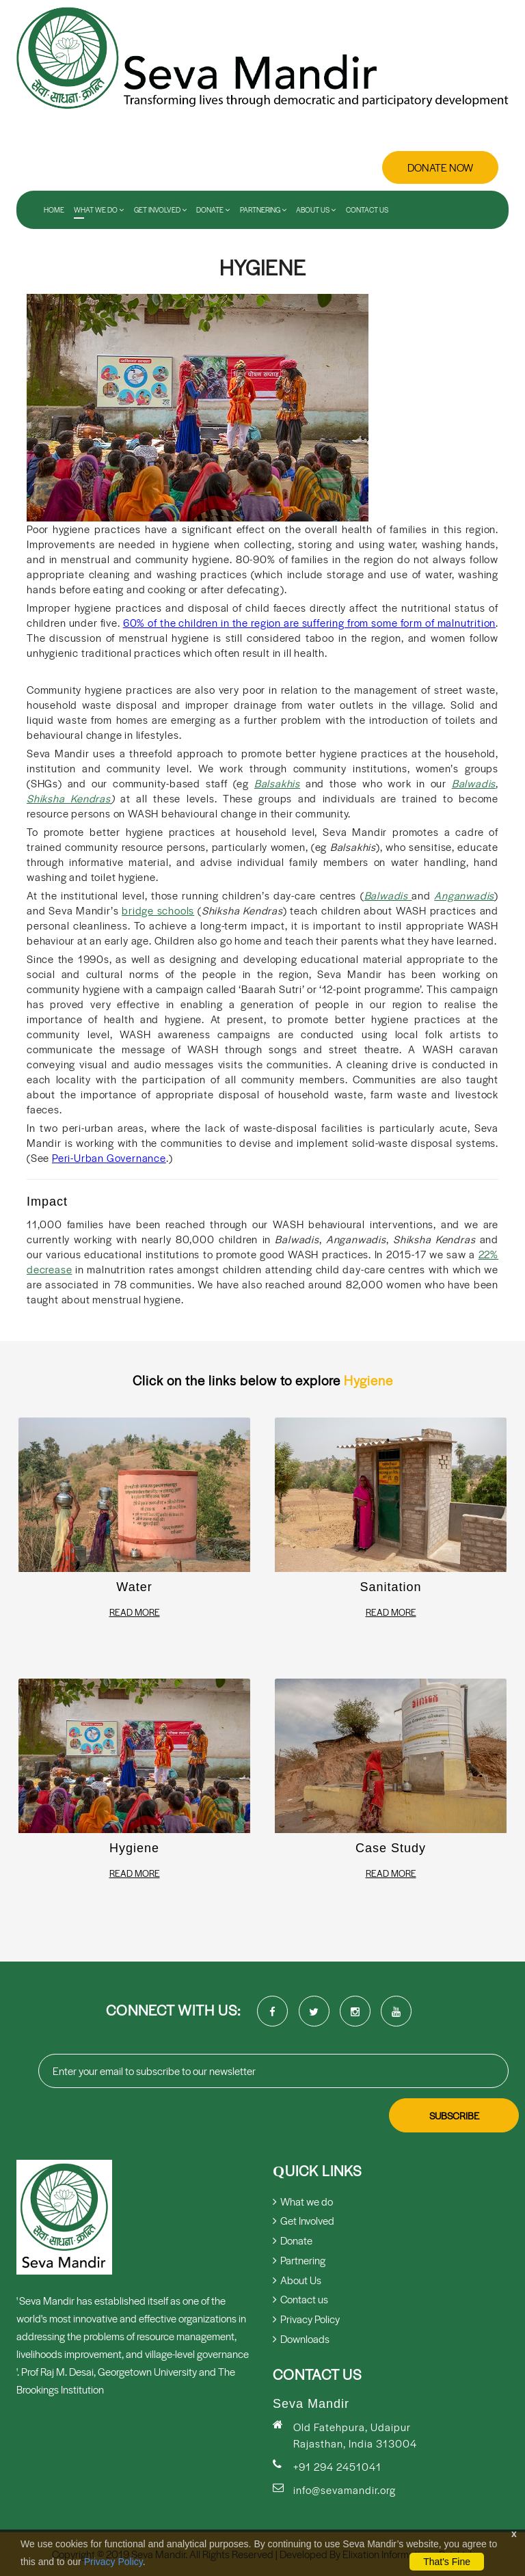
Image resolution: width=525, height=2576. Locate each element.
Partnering (263, 210)
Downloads (301, 2338)
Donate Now (440, 167)
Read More (134, 1612)
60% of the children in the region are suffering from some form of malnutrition (309, 622)
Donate (213, 210)
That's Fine (446, 2561)
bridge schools (158, 910)
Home (54, 210)
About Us (316, 210)
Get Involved (160, 210)
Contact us (367, 210)
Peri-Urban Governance (109, 1157)
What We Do (99, 210)
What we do (303, 2201)
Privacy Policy (113, 2561)
